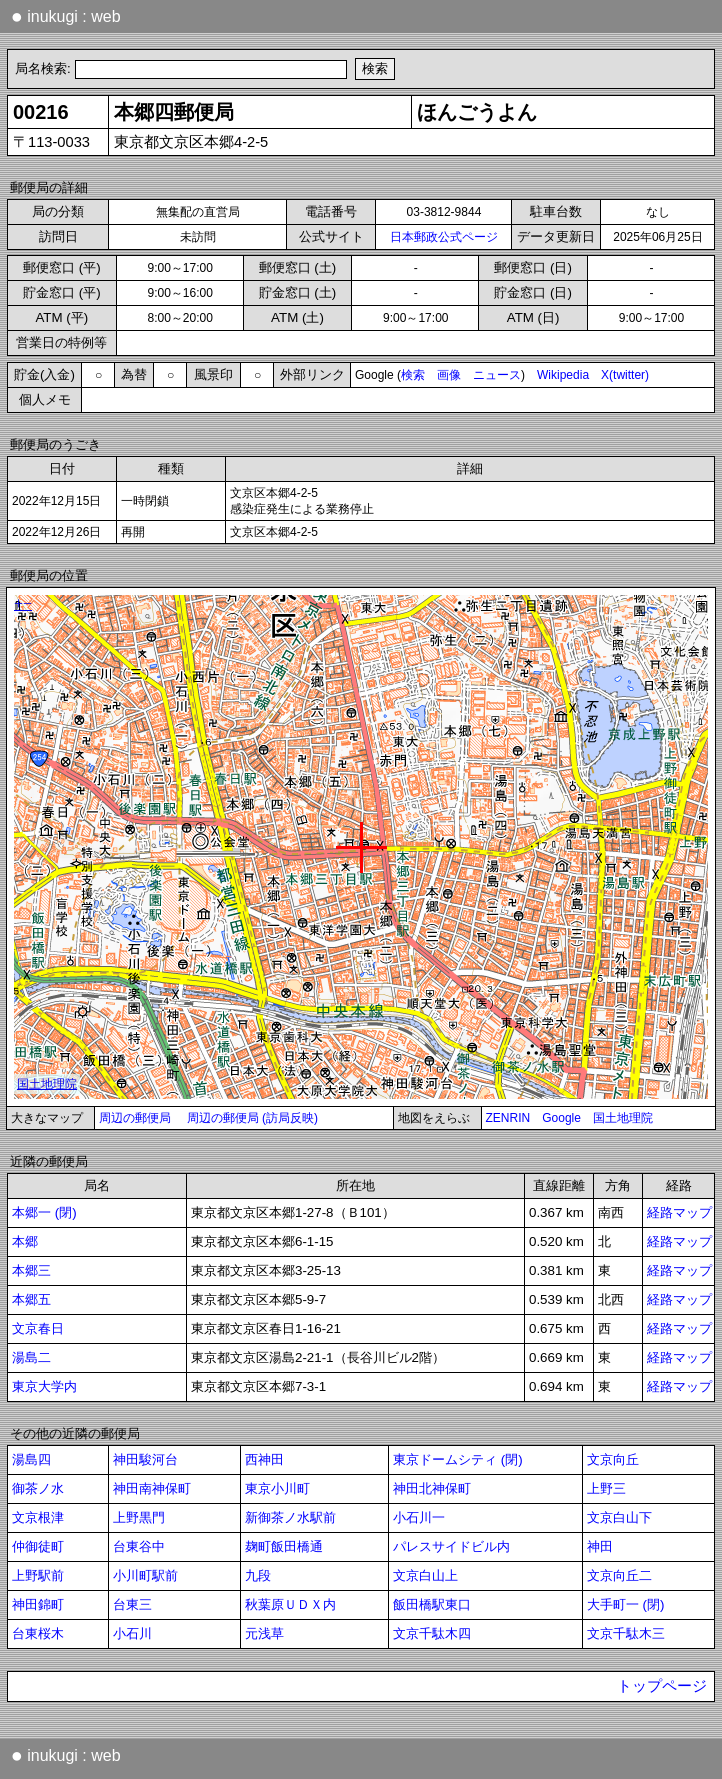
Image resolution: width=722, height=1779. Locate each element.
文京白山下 (619, 1517)
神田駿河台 (145, 1459)
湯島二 (31, 1357)
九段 (258, 1575)
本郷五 (31, 1299)
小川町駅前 (145, 1575)
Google (561, 1118)
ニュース (497, 375)
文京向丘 (613, 1459)
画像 (449, 375)
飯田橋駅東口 (432, 1604)
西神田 (264, 1459)
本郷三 (31, 1270)
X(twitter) (625, 375)
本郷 (25, 1241)
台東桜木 (38, 1633)
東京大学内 (44, 1386)
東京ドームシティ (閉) (458, 1459)
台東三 (132, 1604)
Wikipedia (563, 375)
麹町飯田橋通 (284, 1546)
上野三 (606, 1488)
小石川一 (419, 1517)
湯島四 (31, 1459)
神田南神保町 (152, 1488)
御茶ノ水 (38, 1488)
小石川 (132, 1633)
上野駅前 (38, 1575)
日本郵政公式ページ (444, 237)
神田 (600, 1546)
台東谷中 (139, 1546)
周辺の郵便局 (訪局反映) (252, 1118)
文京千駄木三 (626, 1633)
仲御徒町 (38, 1546)
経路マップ (679, 1212)
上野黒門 (139, 1517)
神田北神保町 (432, 1488)
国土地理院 (623, 1118)
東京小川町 (277, 1488)
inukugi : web (66, 16)
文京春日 (38, 1328)
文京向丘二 (619, 1575)
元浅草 (264, 1633)
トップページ (662, 1686)
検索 (413, 375)
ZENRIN (508, 1118)
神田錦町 (38, 1604)
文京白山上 (425, 1575)
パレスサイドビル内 (451, 1546)
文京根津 (38, 1517)
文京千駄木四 (432, 1633)
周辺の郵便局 (135, 1118)
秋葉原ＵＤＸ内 (290, 1604)
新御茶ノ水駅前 (290, 1517)
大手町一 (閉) (626, 1604)
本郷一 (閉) (44, 1212)
